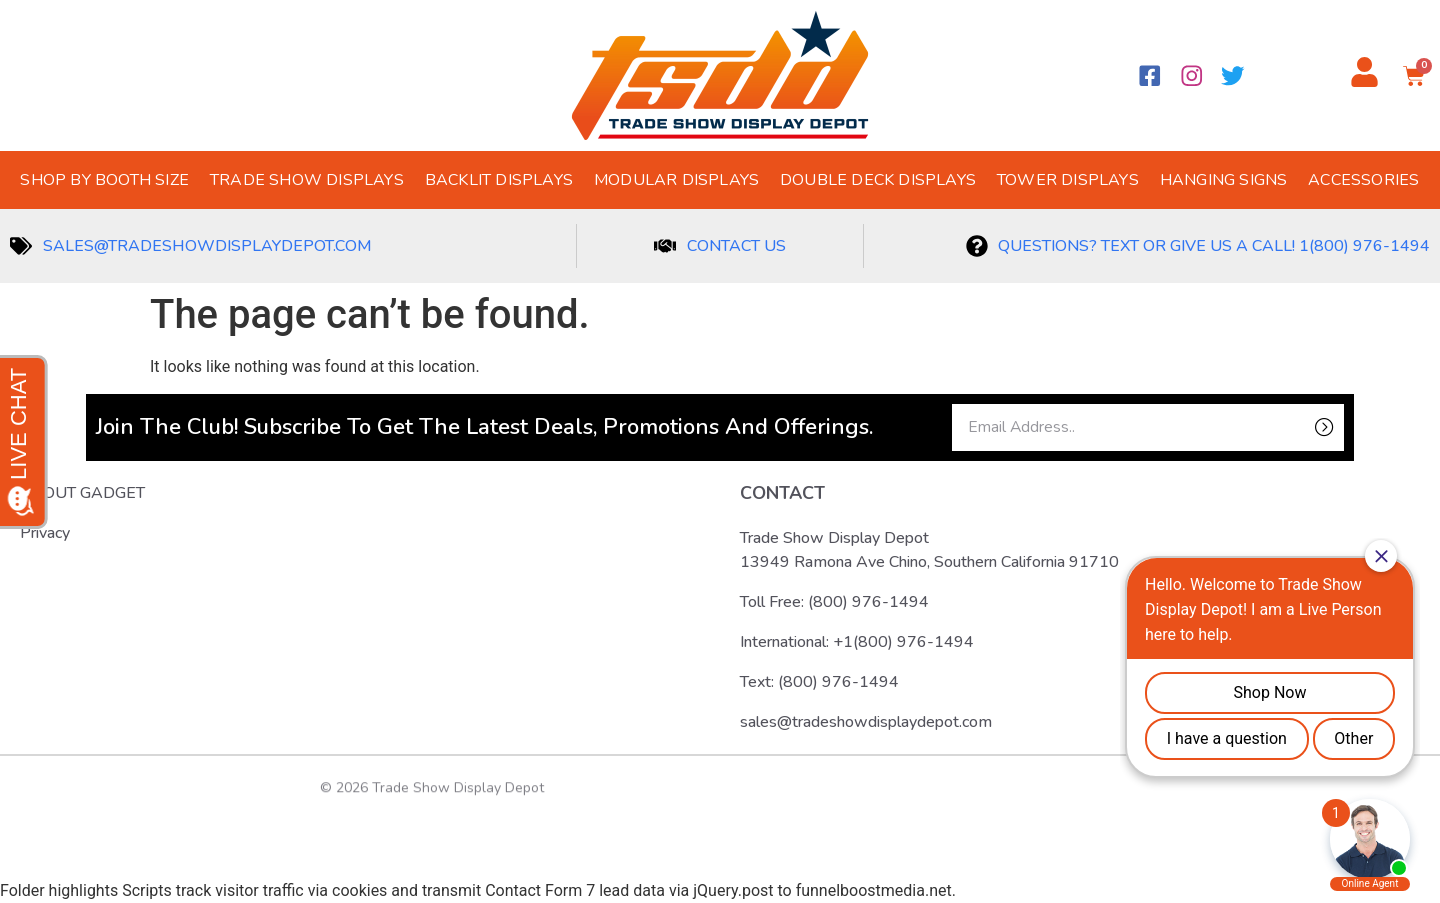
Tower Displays (1068, 180)
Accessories (1363, 180)
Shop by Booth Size (104, 180)
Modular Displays (676, 180)
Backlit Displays (499, 180)
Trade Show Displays (307, 180)
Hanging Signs (1224, 180)
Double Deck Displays (878, 180)
